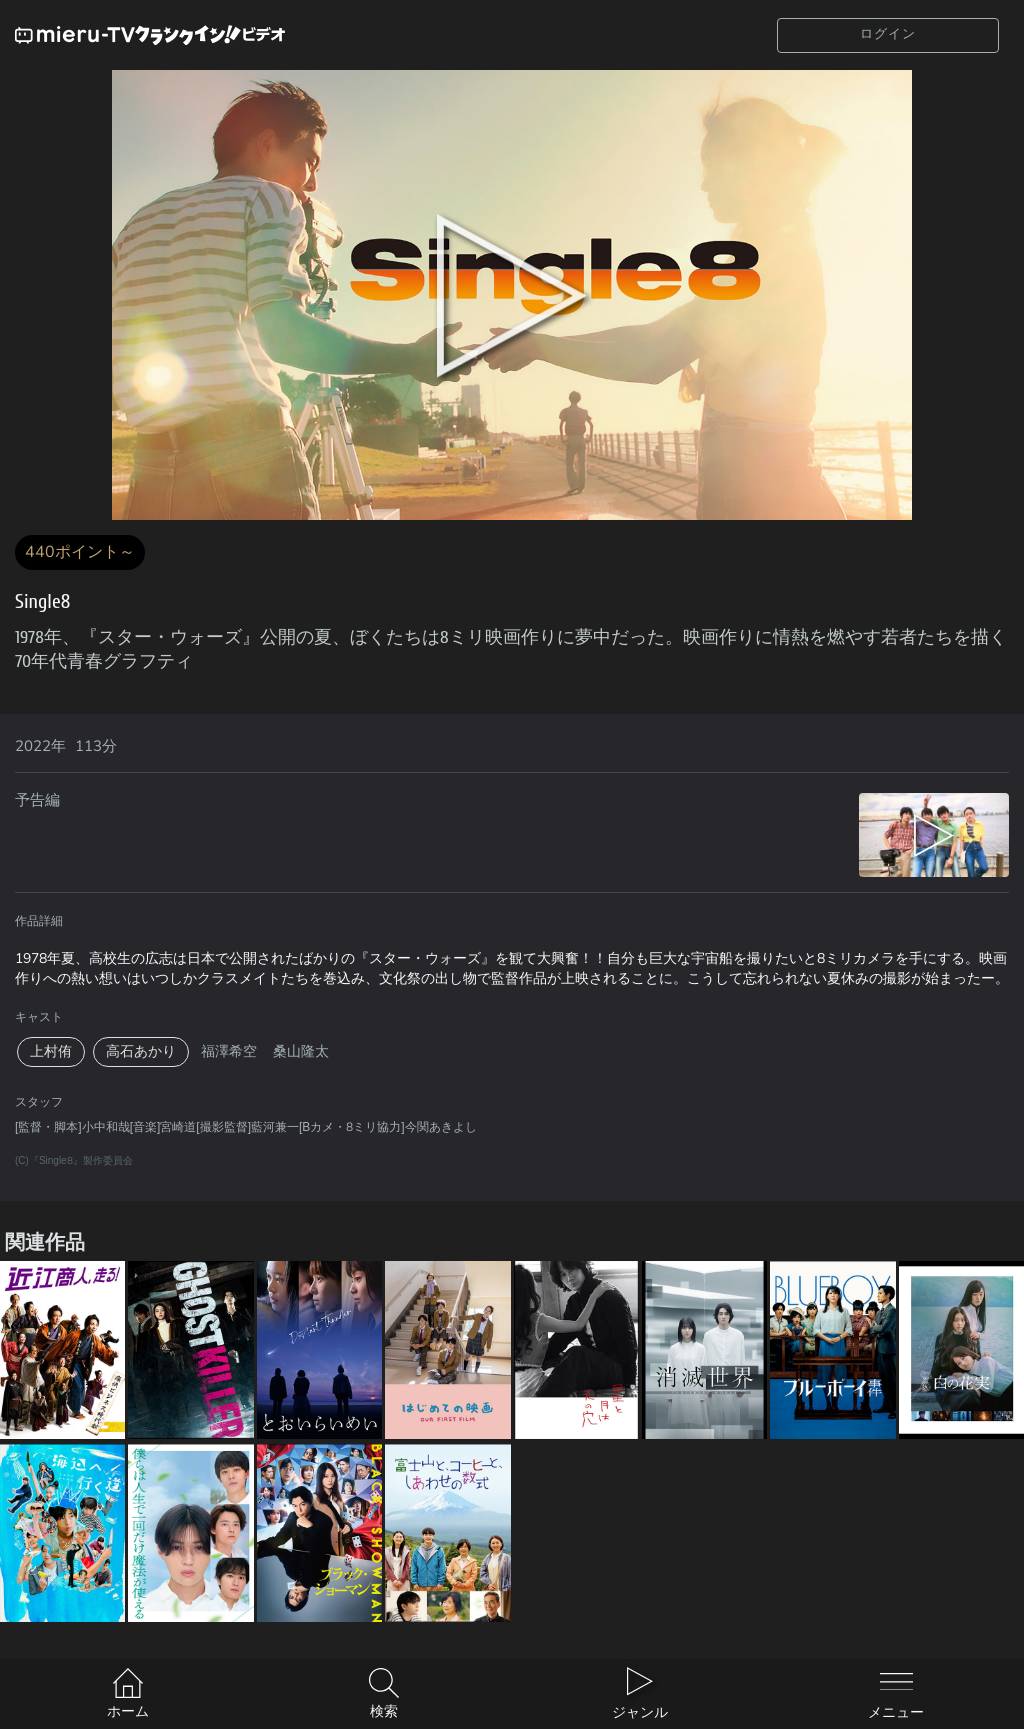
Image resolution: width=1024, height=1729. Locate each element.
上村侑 (51, 1051)
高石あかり (141, 1051)
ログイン (888, 34)
